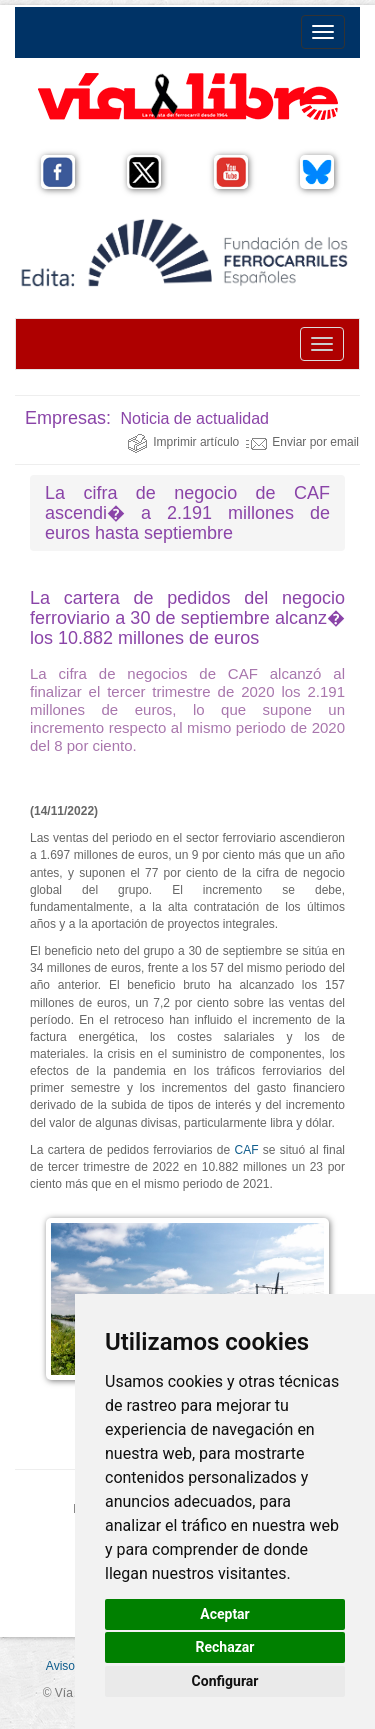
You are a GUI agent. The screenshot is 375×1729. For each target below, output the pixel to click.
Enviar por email (302, 442)
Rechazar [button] (225, 1647)
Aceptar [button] (225, 1614)
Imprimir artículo (183, 442)
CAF (246, 1150)
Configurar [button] (225, 1681)
